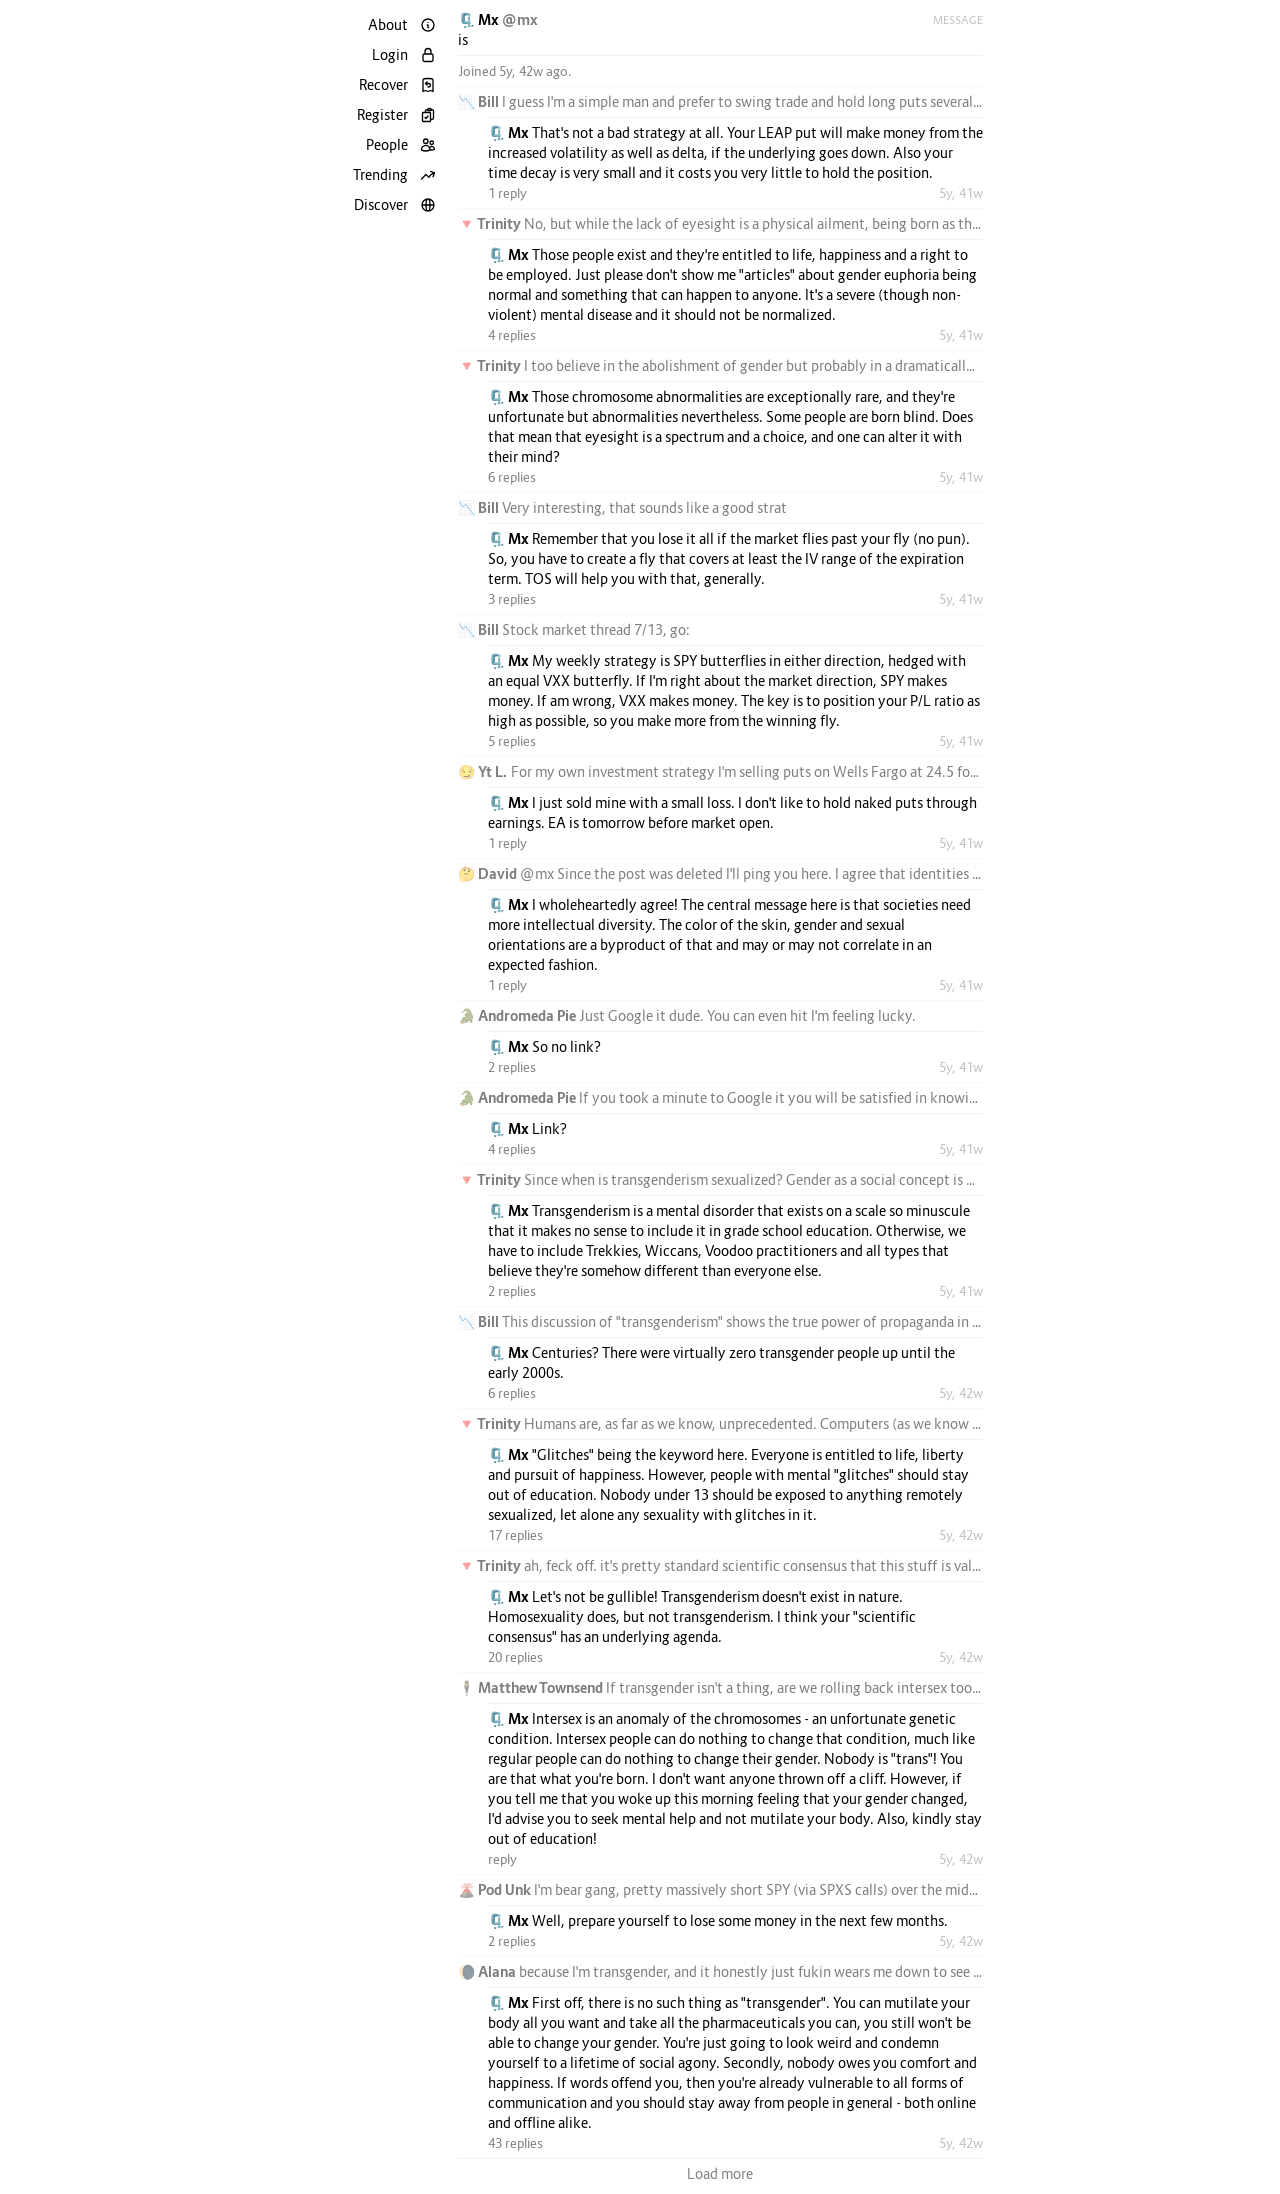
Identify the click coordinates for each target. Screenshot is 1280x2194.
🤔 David (489, 873)
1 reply (507, 193)
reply (502, 1859)
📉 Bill (480, 101)
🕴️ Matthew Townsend (532, 1687)
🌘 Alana (488, 1971)
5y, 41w (961, 193)
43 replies (515, 2143)
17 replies (515, 1535)
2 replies (512, 1067)
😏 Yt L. (484, 771)
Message (958, 20)
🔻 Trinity (491, 223)
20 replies (515, 1657)
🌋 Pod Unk (496, 1889)
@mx (520, 19)
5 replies (512, 741)
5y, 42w (961, 1393)
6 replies (512, 477)
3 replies (512, 599)
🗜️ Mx (480, 19)
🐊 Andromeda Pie (518, 1015)
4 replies (512, 335)
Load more (720, 2173)
